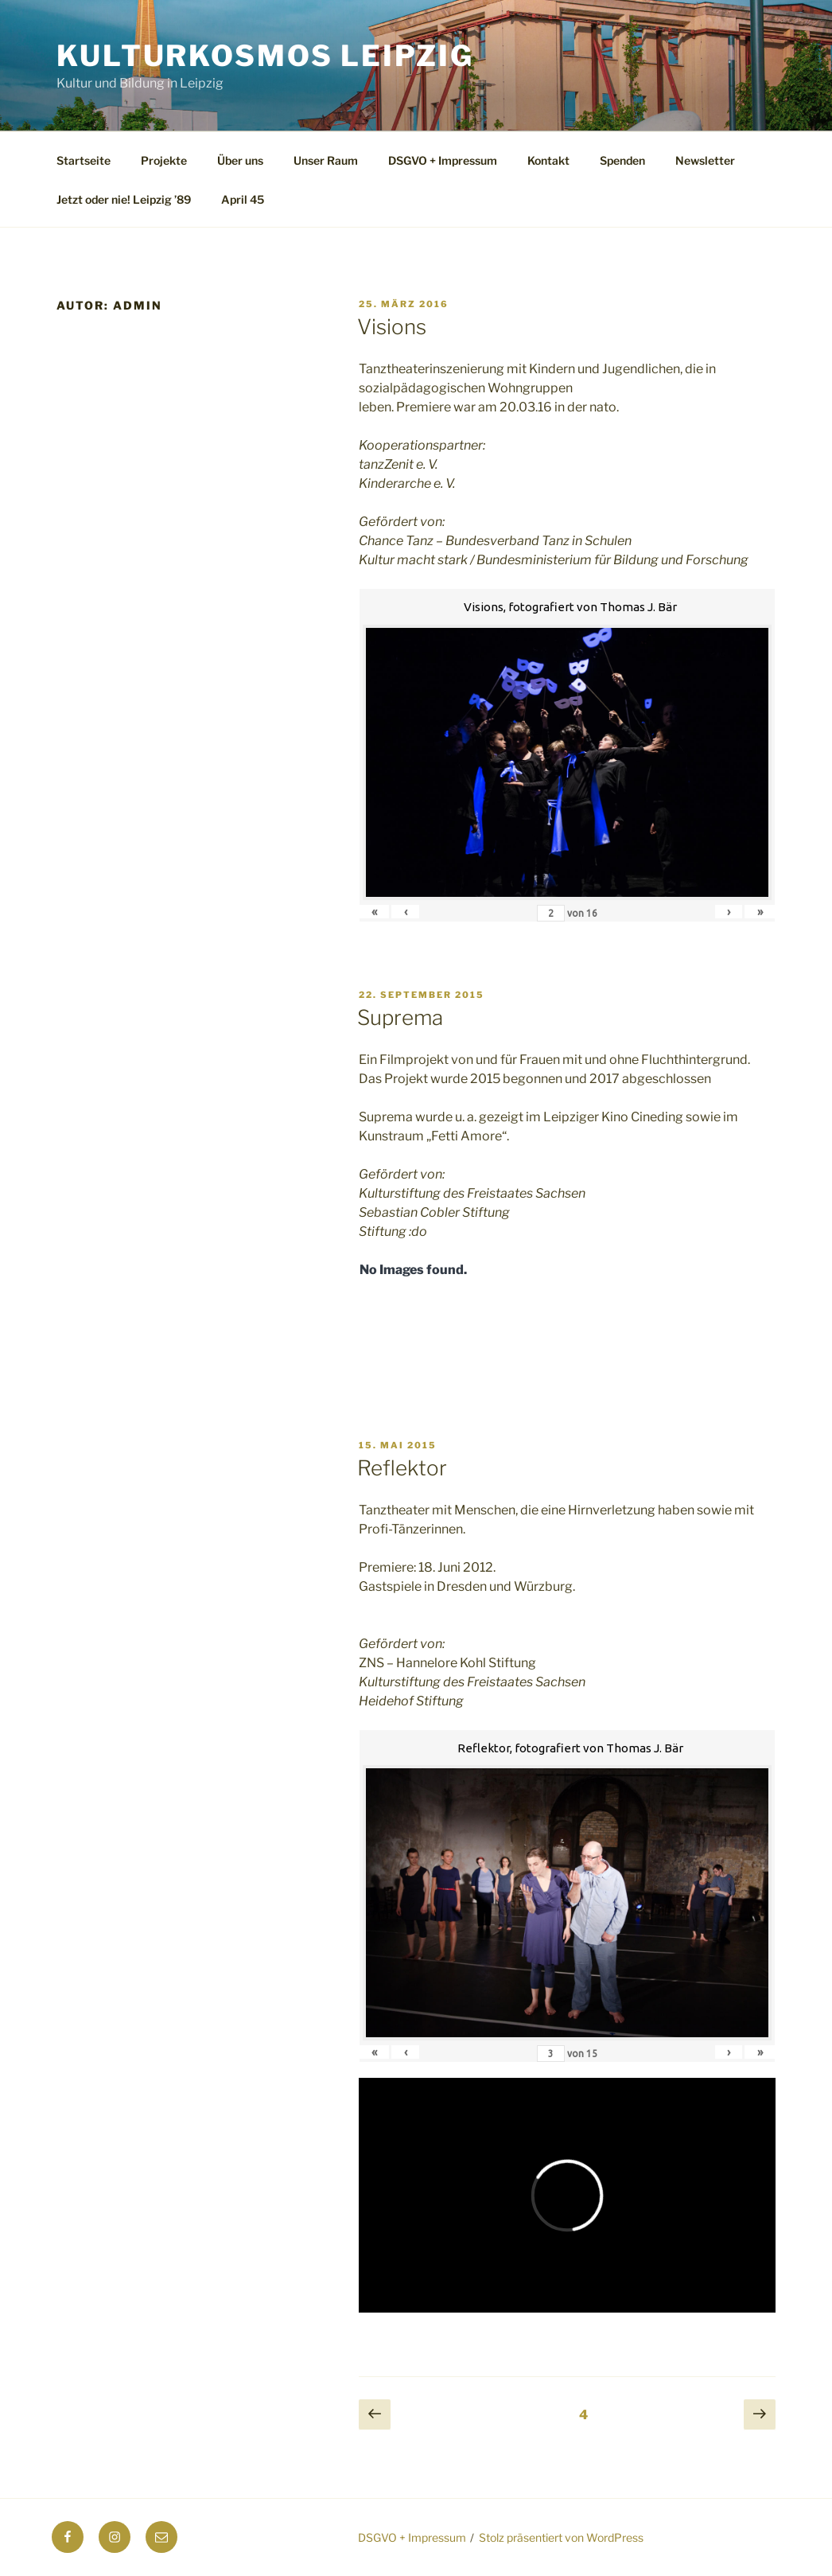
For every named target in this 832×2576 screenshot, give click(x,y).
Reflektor (402, 1468)
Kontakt (548, 160)
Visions (391, 326)
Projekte (164, 160)
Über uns (240, 160)
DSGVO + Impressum (442, 160)
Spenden (622, 160)
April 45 (242, 199)
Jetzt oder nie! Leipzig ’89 (123, 199)
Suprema (400, 1017)
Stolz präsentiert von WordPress (561, 2537)
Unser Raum (326, 160)
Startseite (83, 160)
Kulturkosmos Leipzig (265, 55)
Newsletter (705, 160)
